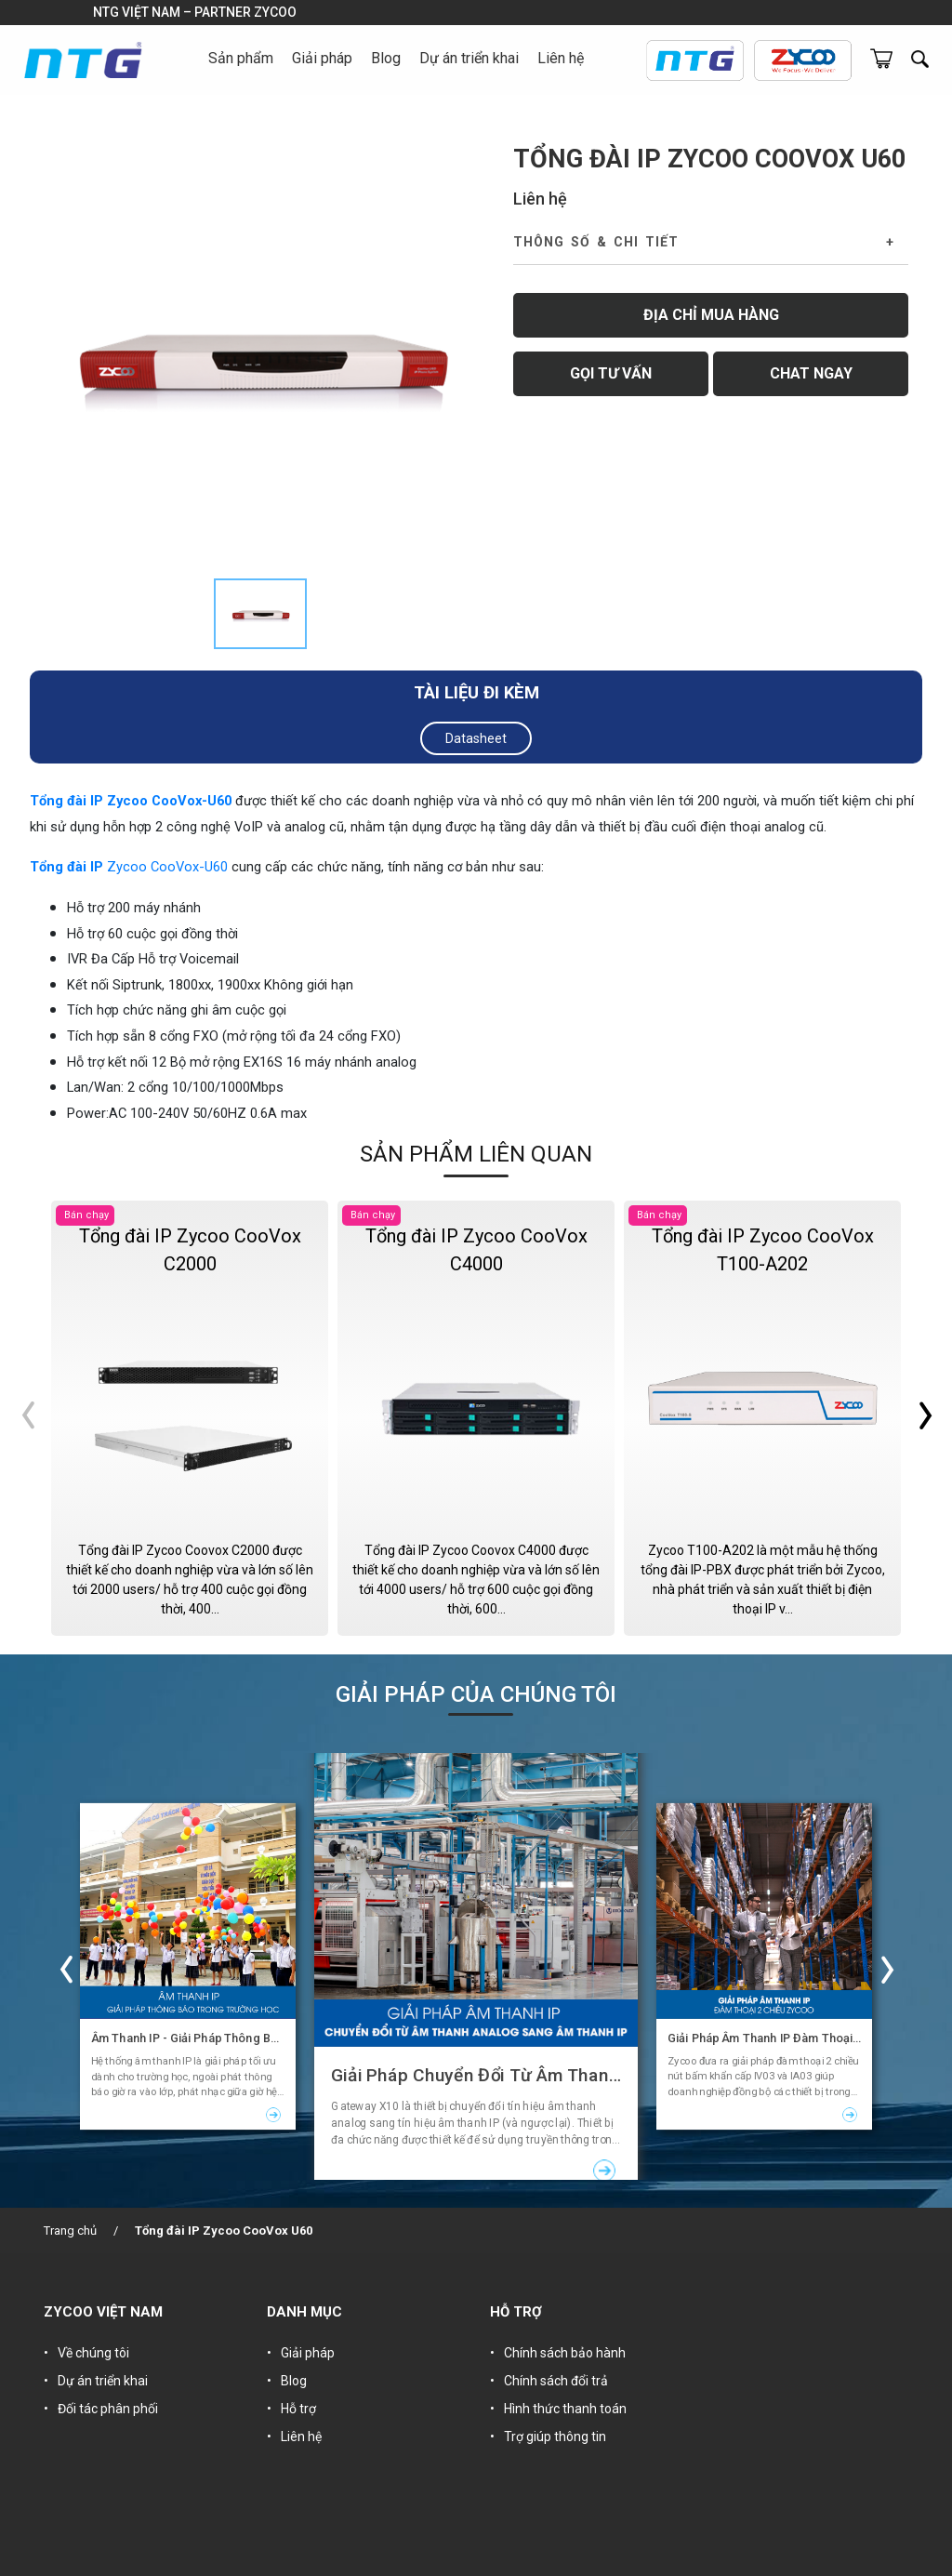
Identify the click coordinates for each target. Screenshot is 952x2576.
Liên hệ (560, 58)
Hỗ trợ (298, 2408)
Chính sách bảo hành (565, 2352)
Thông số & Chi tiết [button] (596, 241)
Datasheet (476, 738)
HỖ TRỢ (516, 2312)
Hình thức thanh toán (565, 2408)
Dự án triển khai (469, 58)
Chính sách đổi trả (556, 2380)
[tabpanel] (260, 356)
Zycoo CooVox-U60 (167, 866)
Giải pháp (308, 2352)
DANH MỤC (304, 2312)
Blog (386, 58)
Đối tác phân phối (108, 2408)
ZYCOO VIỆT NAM (103, 2312)
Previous (28, 1418)
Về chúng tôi (93, 2352)
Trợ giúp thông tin (555, 2436)
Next (924, 1418)
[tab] (260, 613)
